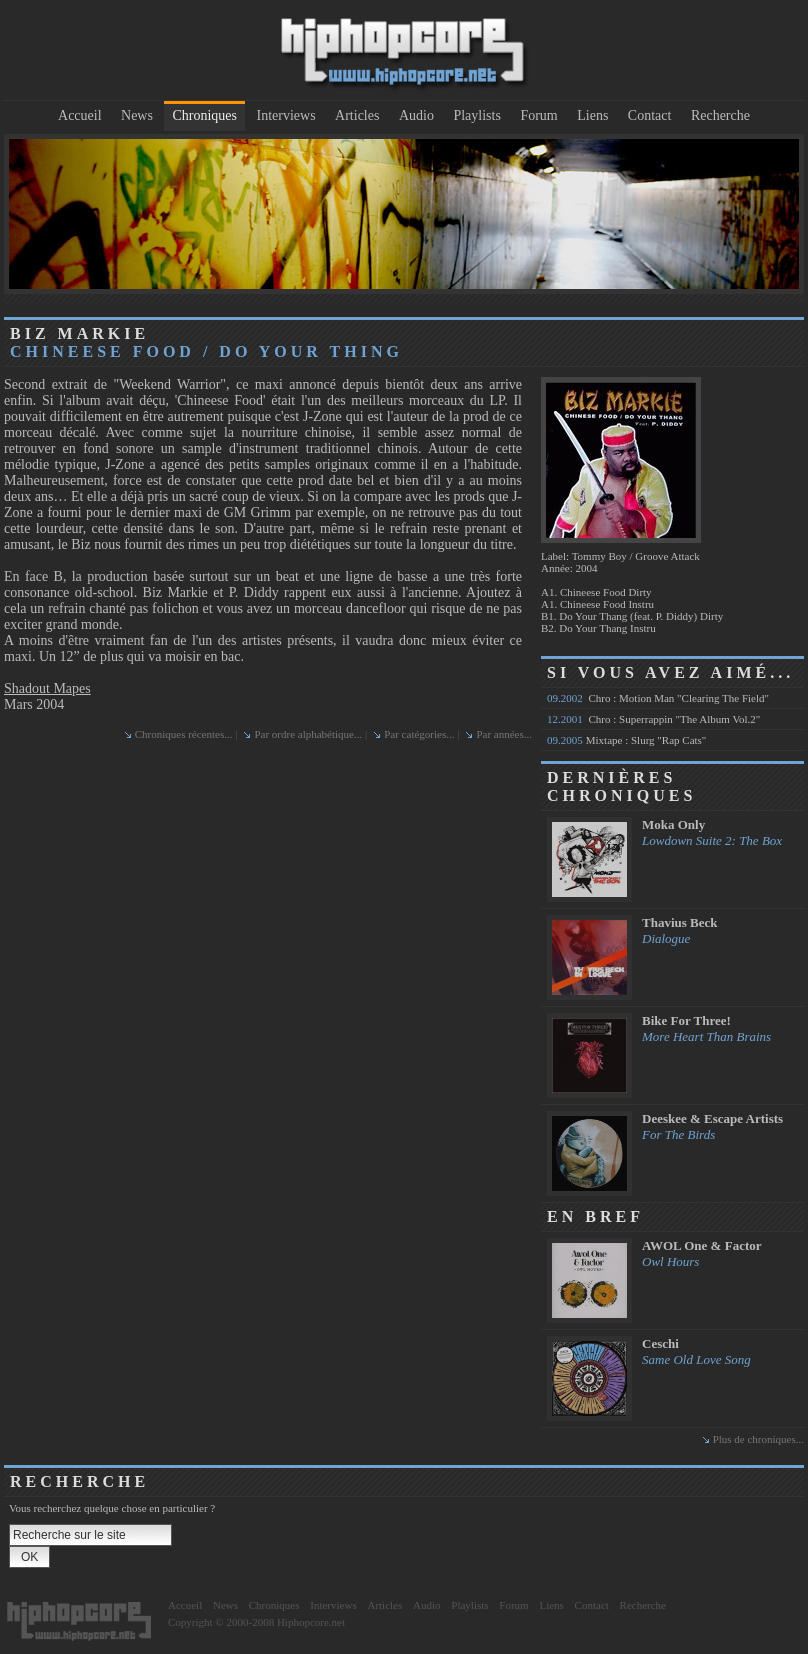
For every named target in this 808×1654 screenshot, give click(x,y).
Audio (416, 115)
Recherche (720, 115)
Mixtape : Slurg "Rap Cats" (626, 740)
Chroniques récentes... (184, 734)
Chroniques (204, 115)
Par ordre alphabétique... (308, 734)
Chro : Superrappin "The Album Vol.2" (653, 719)
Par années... (504, 734)
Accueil (80, 115)
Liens (592, 115)
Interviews (286, 115)
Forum (538, 115)
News (137, 115)
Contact (650, 115)
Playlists (476, 115)
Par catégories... (419, 734)
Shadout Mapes (47, 688)
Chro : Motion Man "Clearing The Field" (658, 698)
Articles (357, 115)
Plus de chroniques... (758, 1439)
